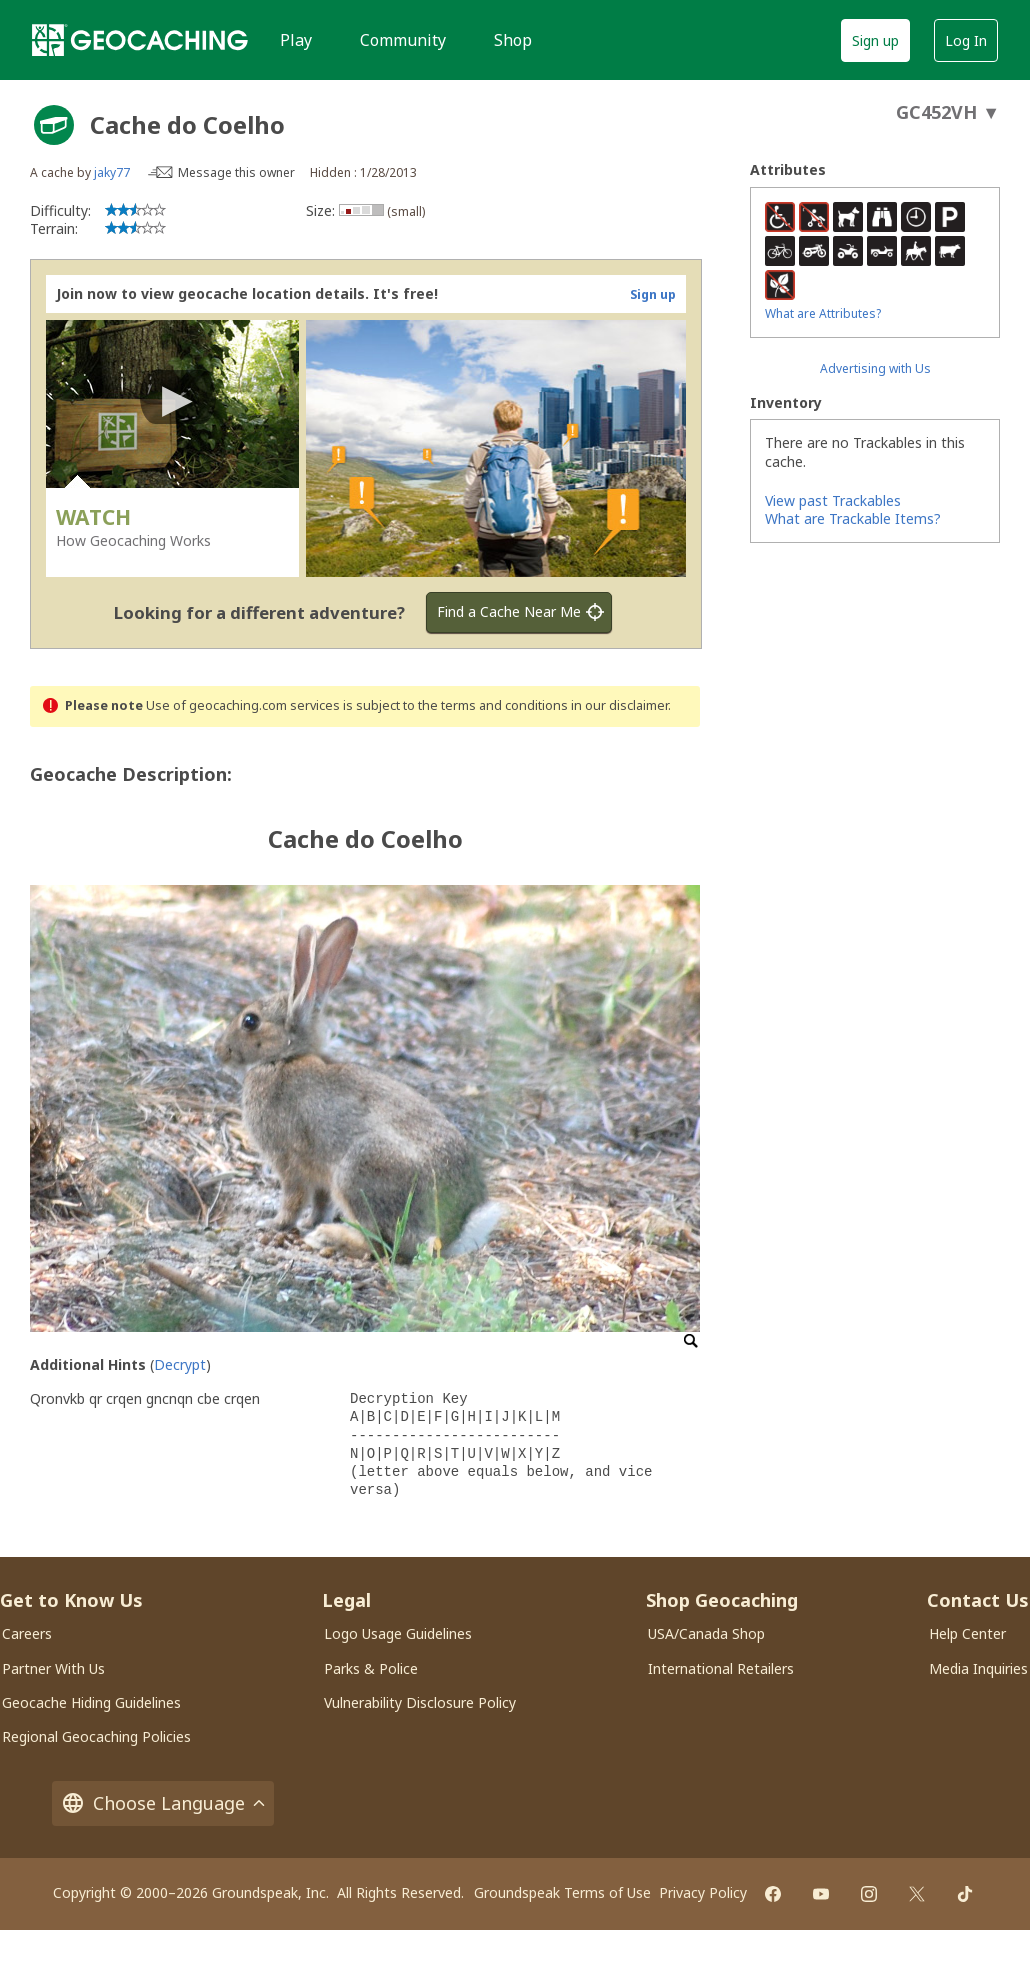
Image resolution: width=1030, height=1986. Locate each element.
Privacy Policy (703, 1892)
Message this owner (236, 172)
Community (403, 40)
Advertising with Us (875, 368)
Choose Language (163, 1803)
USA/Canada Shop (706, 1633)
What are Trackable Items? (853, 518)
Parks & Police (371, 1668)
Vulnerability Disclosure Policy (420, 1702)
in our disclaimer (619, 705)
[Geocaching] (140, 40)
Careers (27, 1633)
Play (296, 40)
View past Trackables (833, 500)
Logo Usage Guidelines (398, 1633)
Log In (966, 40)
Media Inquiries (978, 1668)
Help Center (967, 1633)
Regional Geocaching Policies (96, 1736)
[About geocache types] (54, 125)
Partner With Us (53, 1668)
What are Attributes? (823, 313)
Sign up (875, 40)
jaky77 (112, 172)
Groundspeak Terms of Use (562, 1892)
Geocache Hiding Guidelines (91, 1702)
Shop (513, 40)
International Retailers (721, 1668)
